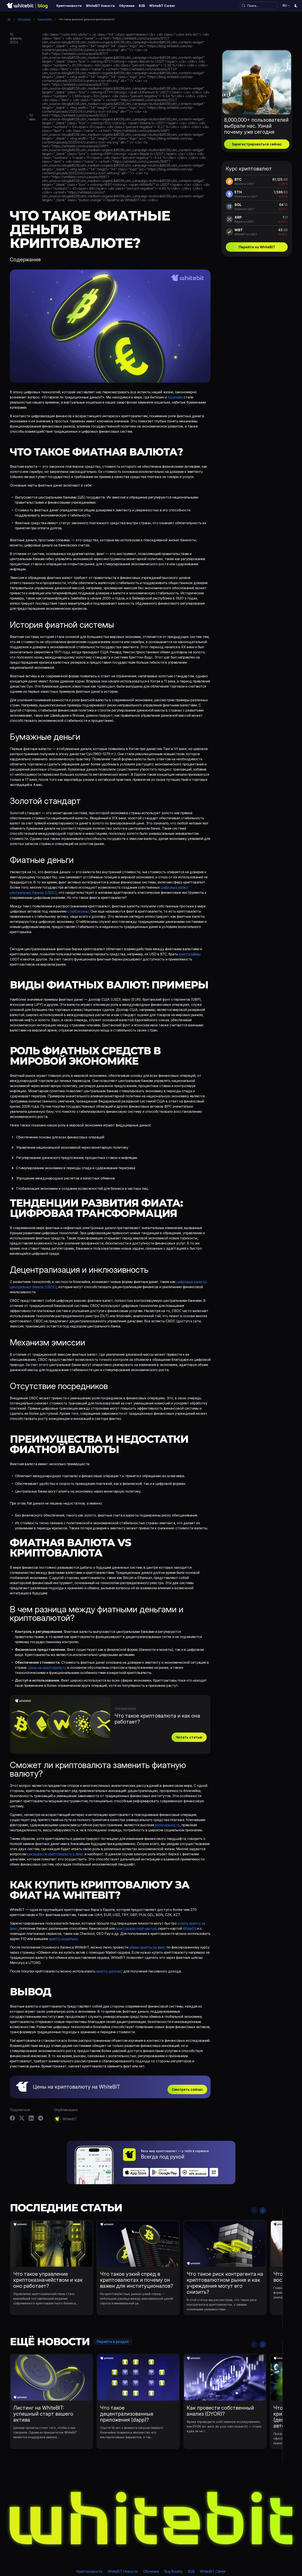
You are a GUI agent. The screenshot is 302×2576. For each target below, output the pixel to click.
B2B (191, 2571)
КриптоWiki (45, 19)
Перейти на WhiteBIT (257, 247)
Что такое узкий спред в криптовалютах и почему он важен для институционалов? (136, 2280)
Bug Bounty (173, 2571)
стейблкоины (78, 911)
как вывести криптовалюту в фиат (55, 1854)
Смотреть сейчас (187, 2089)
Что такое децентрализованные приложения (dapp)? (126, 2414)
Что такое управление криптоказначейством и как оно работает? (48, 2280)
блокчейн (175, 397)
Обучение (24, 19)
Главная (9, 19)
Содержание (25, 260)
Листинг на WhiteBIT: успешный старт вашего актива (43, 2414)
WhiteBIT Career (213, 2571)
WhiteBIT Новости (123, 2571)
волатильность (167, 1825)
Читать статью (189, 1737)
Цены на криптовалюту (47, 1667)
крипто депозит (109, 1971)
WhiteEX (189, 1928)
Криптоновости (89, 2571)
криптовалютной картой (136, 1928)
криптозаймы (190, 954)
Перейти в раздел (113, 2341)
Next (262, 2210)
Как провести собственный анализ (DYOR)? (220, 2411)
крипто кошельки (63, 1939)
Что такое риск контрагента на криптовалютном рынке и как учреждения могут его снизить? (225, 2283)
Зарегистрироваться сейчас (257, 144)
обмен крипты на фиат (147, 1947)
